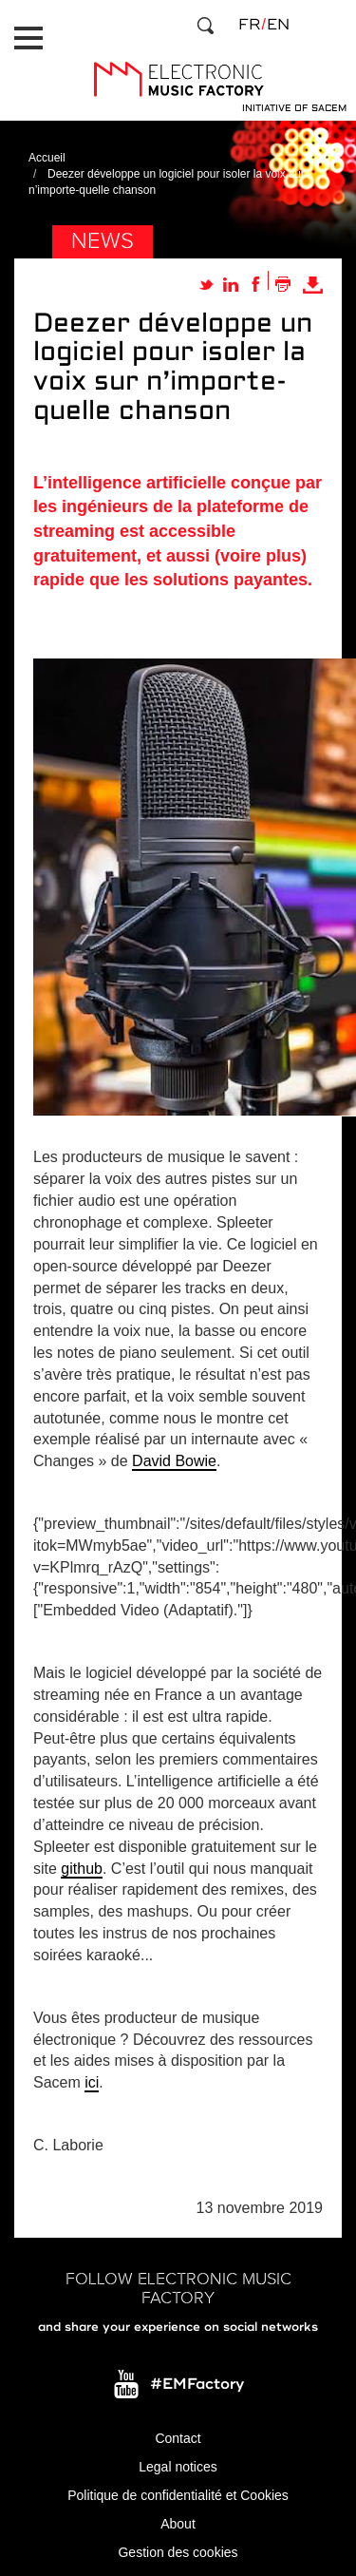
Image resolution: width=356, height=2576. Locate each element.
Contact (177, 2438)
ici (91, 2082)
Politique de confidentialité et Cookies (178, 2495)
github (82, 1868)
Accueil (47, 157)
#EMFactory (197, 2384)
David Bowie (174, 1461)
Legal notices (178, 2466)
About (178, 2523)
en (278, 24)
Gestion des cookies (177, 2552)
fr (249, 24)
